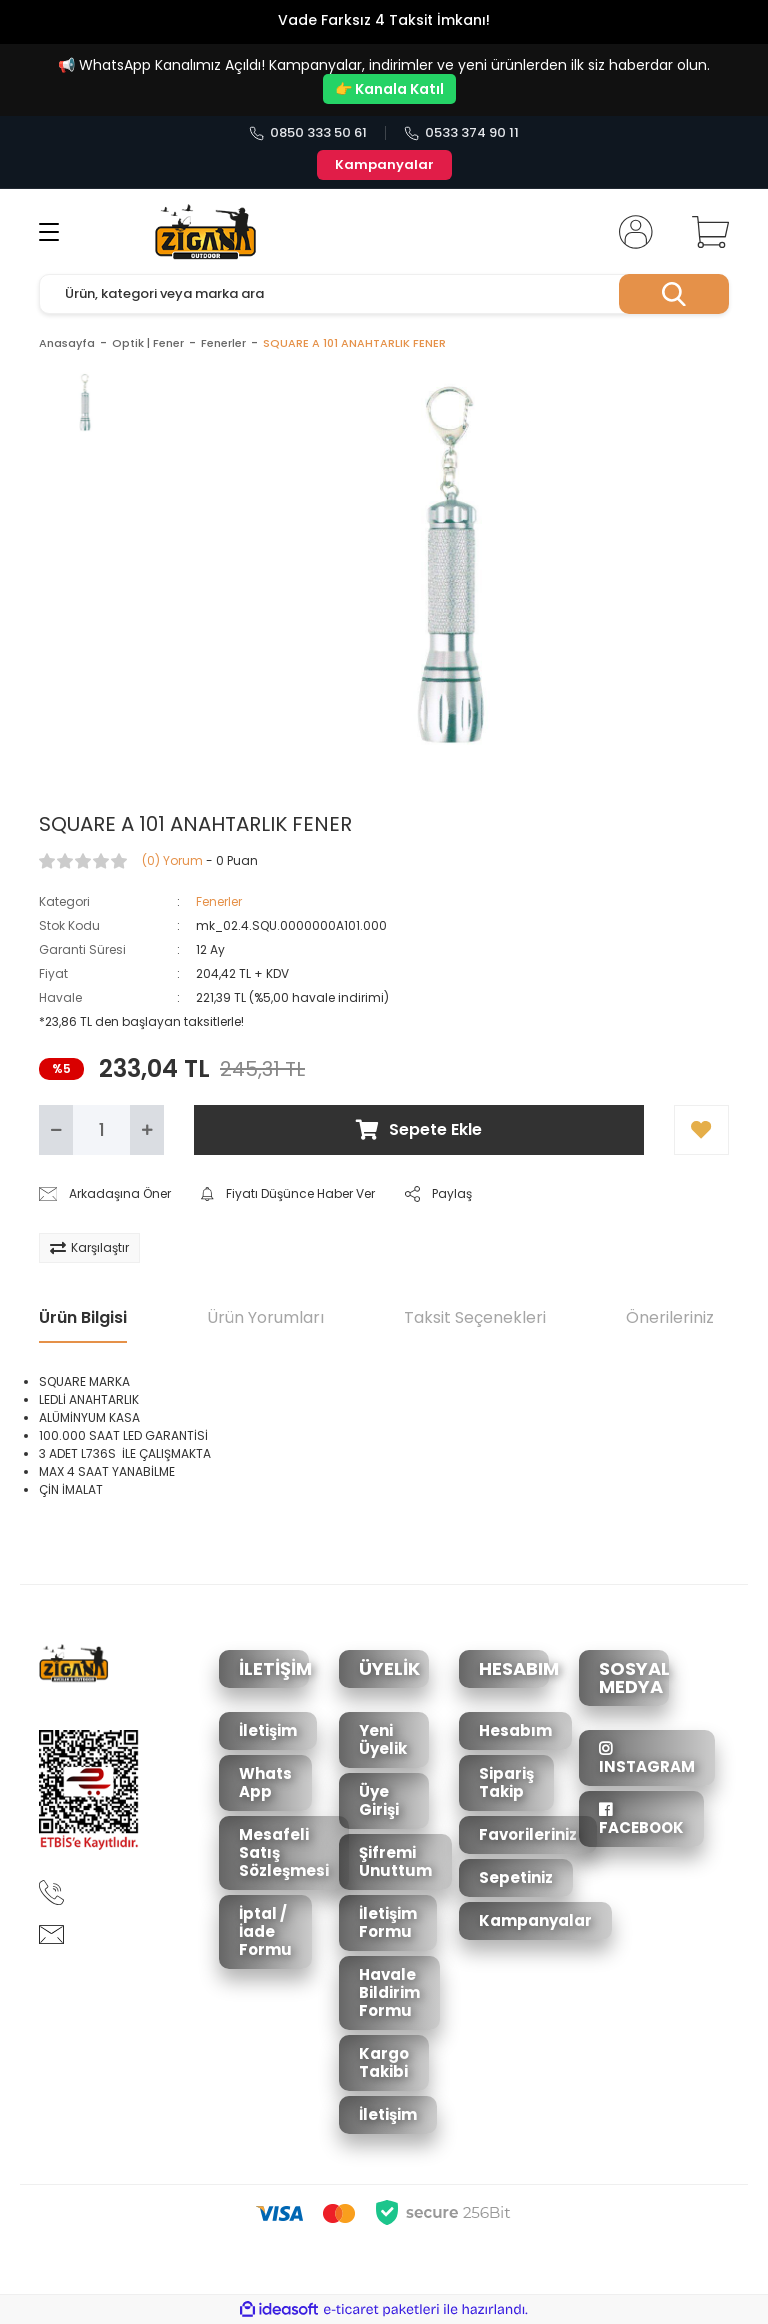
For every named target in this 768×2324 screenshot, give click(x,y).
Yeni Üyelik (383, 1739)
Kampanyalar (384, 164)
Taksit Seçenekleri (475, 1317)
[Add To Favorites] (701, 1130)
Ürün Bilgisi (83, 1317)
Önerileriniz (670, 1317)
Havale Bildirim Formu (389, 1992)
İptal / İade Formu (265, 1931)
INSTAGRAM (647, 1759)
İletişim (268, 1730)
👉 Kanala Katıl (389, 89)
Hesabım (515, 1730)
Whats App (265, 1782)
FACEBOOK (641, 1820)
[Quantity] (101, 1130)
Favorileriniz (528, 1834)
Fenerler (219, 901)
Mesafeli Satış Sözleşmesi (284, 1852)
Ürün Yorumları (265, 1317)
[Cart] (706, 232)
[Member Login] (632, 232)
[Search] (384, 294)
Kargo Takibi (384, 2062)
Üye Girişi (379, 1800)
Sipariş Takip (506, 1782)
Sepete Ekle (419, 1129)
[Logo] (205, 232)
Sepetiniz (516, 1877)
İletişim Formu (388, 1922)
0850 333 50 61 (308, 133)
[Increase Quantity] (147, 1130)
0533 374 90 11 (461, 133)
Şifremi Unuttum (395, 1861)
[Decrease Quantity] (56, 1130)
